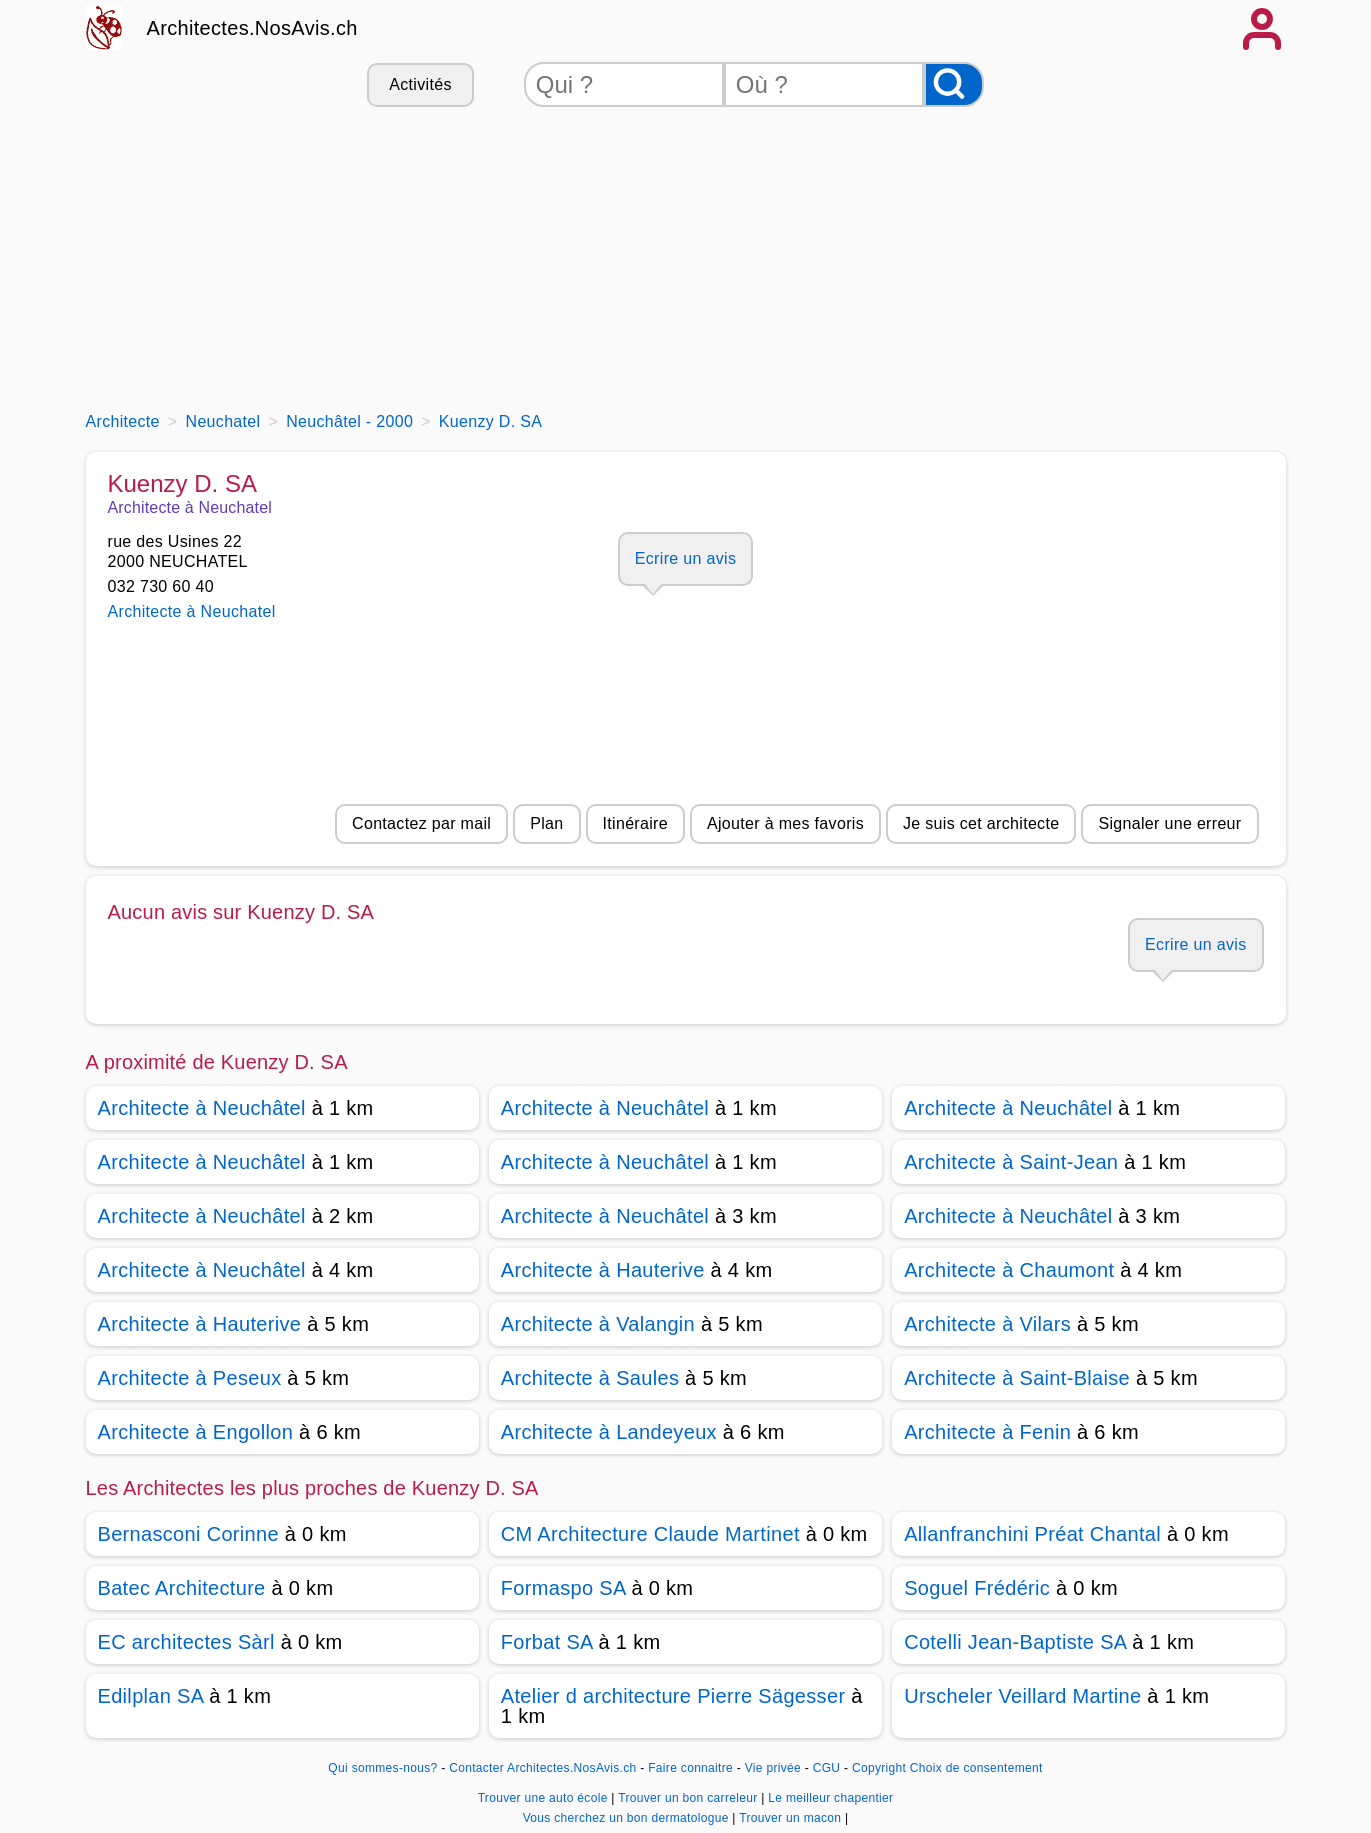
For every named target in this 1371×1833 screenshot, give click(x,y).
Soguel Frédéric (977, 1588)
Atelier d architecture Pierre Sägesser (673, 1696)
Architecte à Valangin (598, 1324)
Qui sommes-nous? (382, 1768)
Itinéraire (635, 823)
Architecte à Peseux (190, 1378)
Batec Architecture (182, 1588)
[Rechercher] (954, 84)
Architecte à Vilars (987, 1324)
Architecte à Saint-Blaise (1017, 1378)
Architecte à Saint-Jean (1011, 1162)
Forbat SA (547, 1642)
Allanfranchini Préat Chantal (1032, 1534)
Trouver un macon (792, 1818)
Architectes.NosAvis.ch (252, 28)
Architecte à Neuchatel (192, 611)
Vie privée (773, 1768)
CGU (827, 1768)
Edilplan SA (151, 1696)
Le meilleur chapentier (830, 1798)
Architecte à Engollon (196, 1432)
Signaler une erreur (1169, 823)
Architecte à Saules (590, 1378)
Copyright (879, 1768)
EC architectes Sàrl (186, 1642)
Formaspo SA (563, 1588)
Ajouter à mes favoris (785, 823)
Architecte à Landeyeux (609, 1432)
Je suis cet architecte (981, 823)
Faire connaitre (690, 1768)
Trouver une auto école (545, 1798)
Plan (546, 823)
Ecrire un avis (685, 558)
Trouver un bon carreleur (689, 1798)
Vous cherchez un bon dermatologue (628, 1818)
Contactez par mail (421, 823)
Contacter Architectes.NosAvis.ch (542, 1768)
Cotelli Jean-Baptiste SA (1015, 1642)
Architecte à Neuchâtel (202, 1108)
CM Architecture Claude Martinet (650, 1534)
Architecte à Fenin (987, 1432)
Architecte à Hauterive (603, 1270)
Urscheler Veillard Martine (1022, 1696)
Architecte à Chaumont (1009, 1270)
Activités (420, 84)
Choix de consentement (976, 1768)
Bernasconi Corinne (188, 1534)
